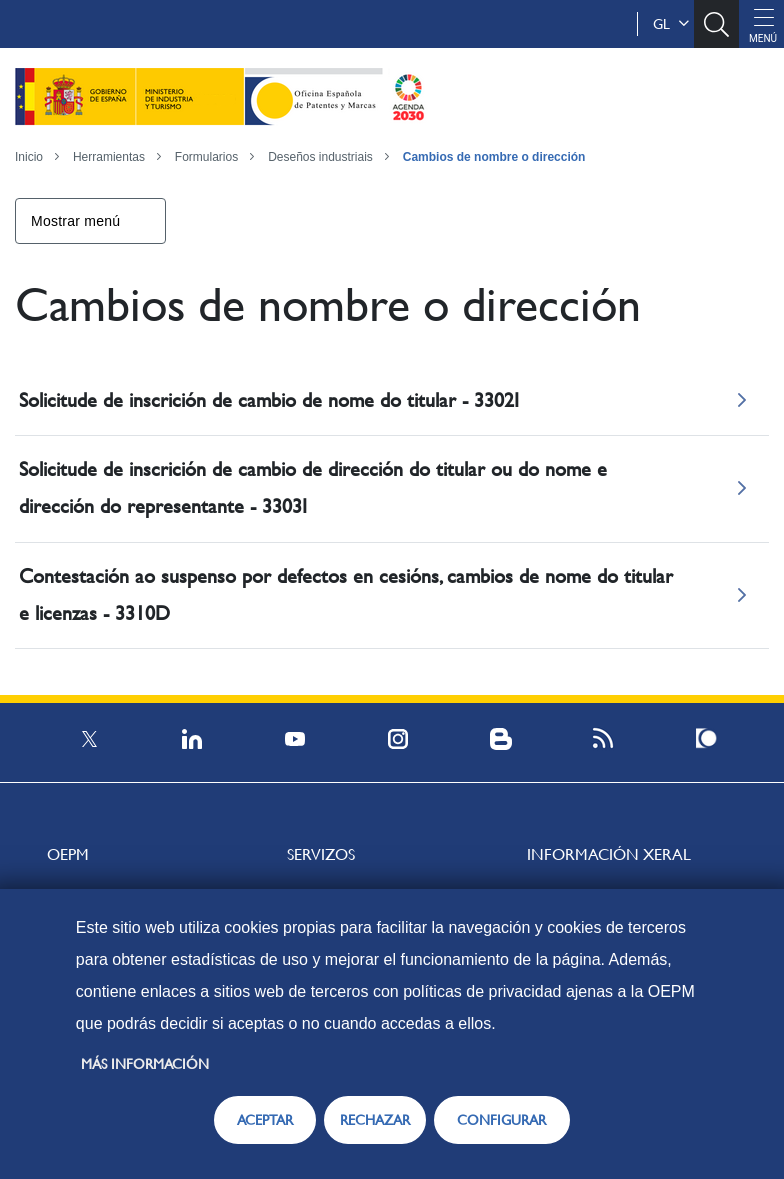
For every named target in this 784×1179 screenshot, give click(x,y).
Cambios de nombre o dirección (494, 157)
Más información (145, 1064)
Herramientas (109, 157)
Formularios (206, 157)
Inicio (29, 157)
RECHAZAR (375, 1120)
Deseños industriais (320, 157)
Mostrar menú (75, 221)
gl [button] (671, 24)
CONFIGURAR (501, 1120)
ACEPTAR (265, 1120)
